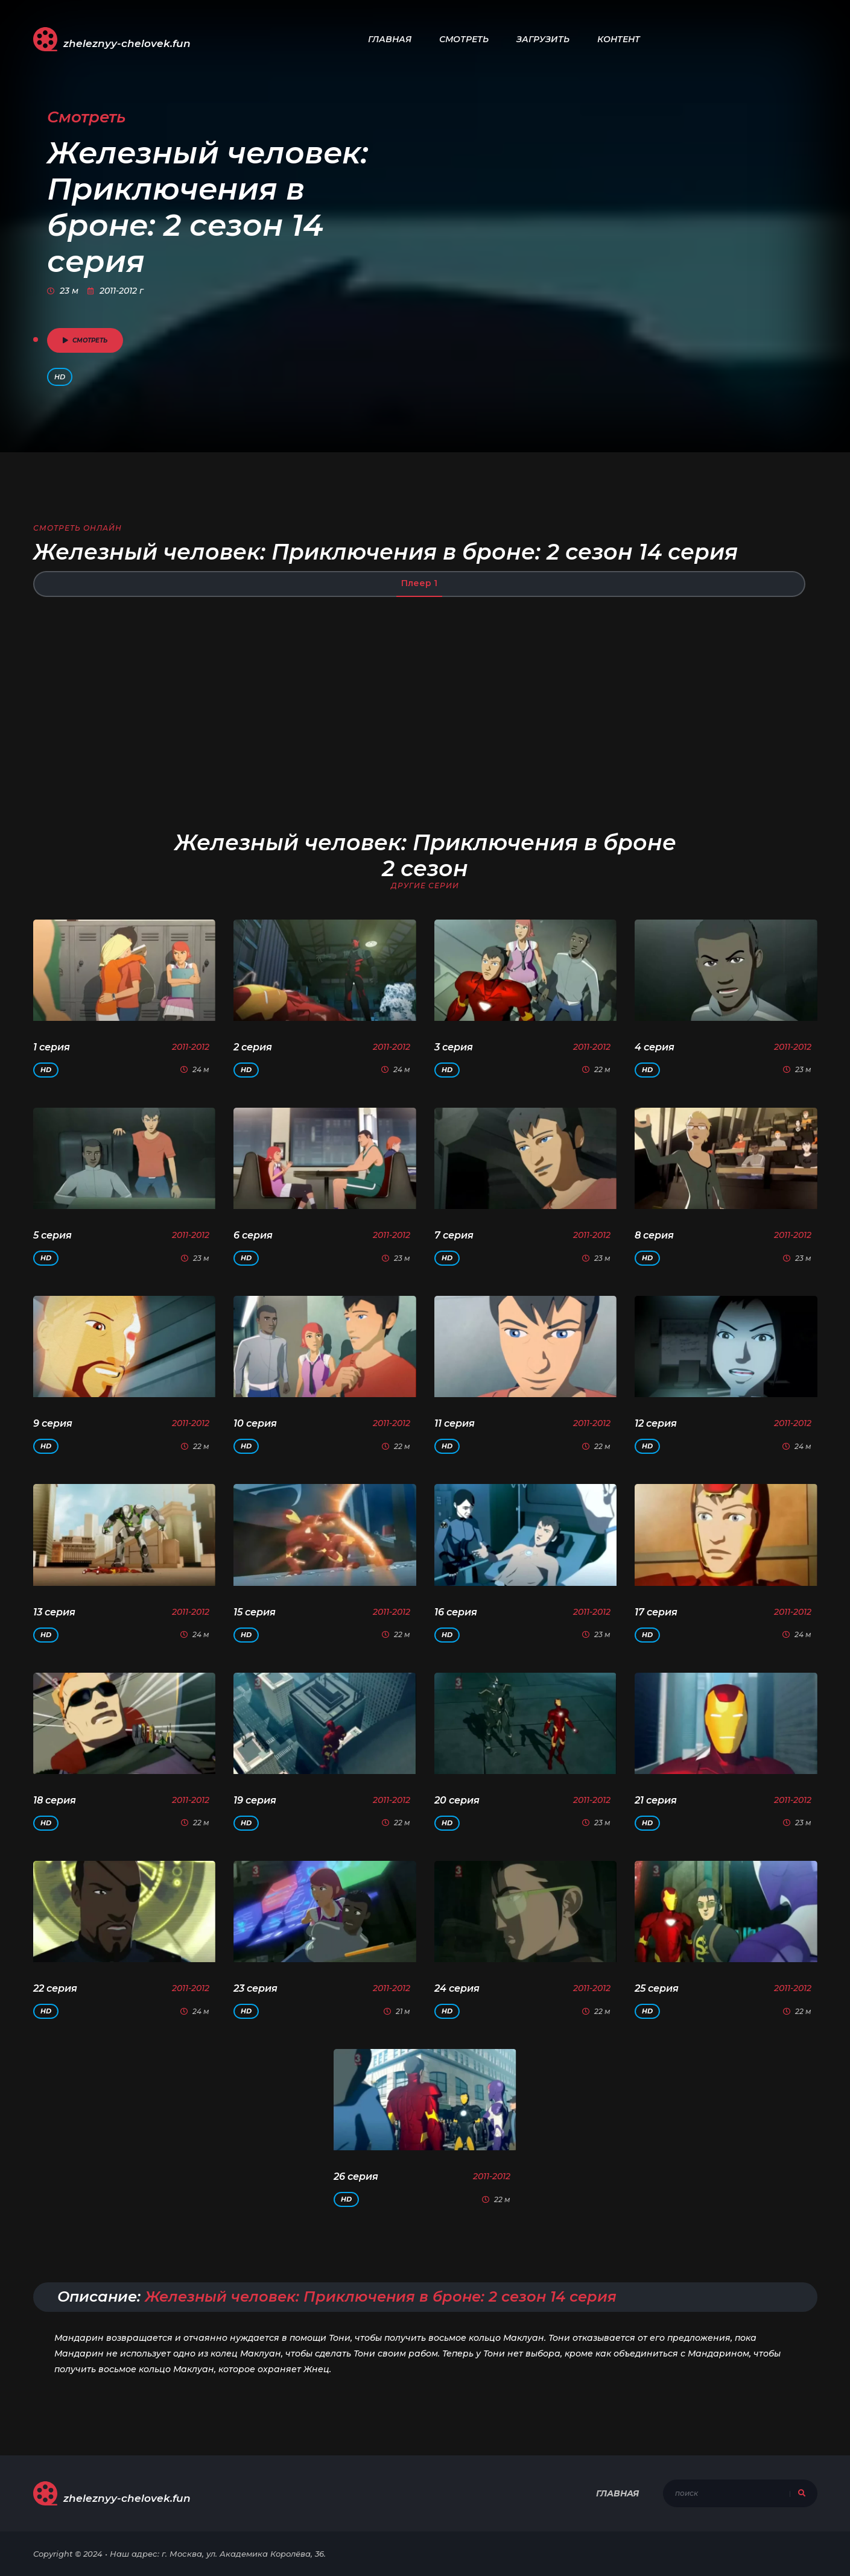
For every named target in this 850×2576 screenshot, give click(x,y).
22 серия (55, 1988)
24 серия (457, 1988)
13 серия (54, 1612)
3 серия (453, 1047)
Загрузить (542, 39)
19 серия (254, 1800)
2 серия (252, 1047)
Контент (618, 39)
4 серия (654, 1047)
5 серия (52, 1235)
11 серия (454, 1423)
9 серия (52, 1423)
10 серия (255, 1423)
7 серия (454, 1235)
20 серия (457, 1800)
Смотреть (464, 39)
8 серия (654, 1235)
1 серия (51, 1047)
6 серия (253, 1235)
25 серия (657, 1988)
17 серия (656, 1612)
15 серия (254, 1612)
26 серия (356, 2176)
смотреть (85, 340)
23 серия (255, 1988)
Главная (389, 39)
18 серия (54, 1800)
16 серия (455, 1612)
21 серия (656, 1800)
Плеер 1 (419, 583)
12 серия (656, 1423)
